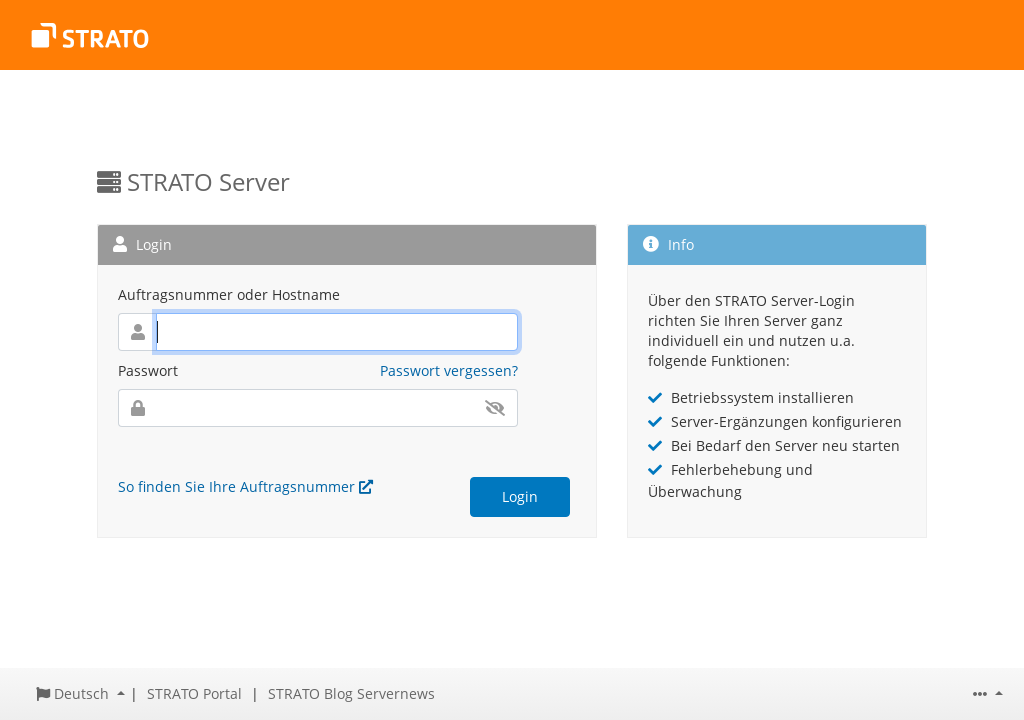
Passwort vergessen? (449, 370)
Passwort (148, 370)
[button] (80, 693)
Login (520, 496)
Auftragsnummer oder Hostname (229, 294)
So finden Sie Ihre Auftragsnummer (245, 486)
